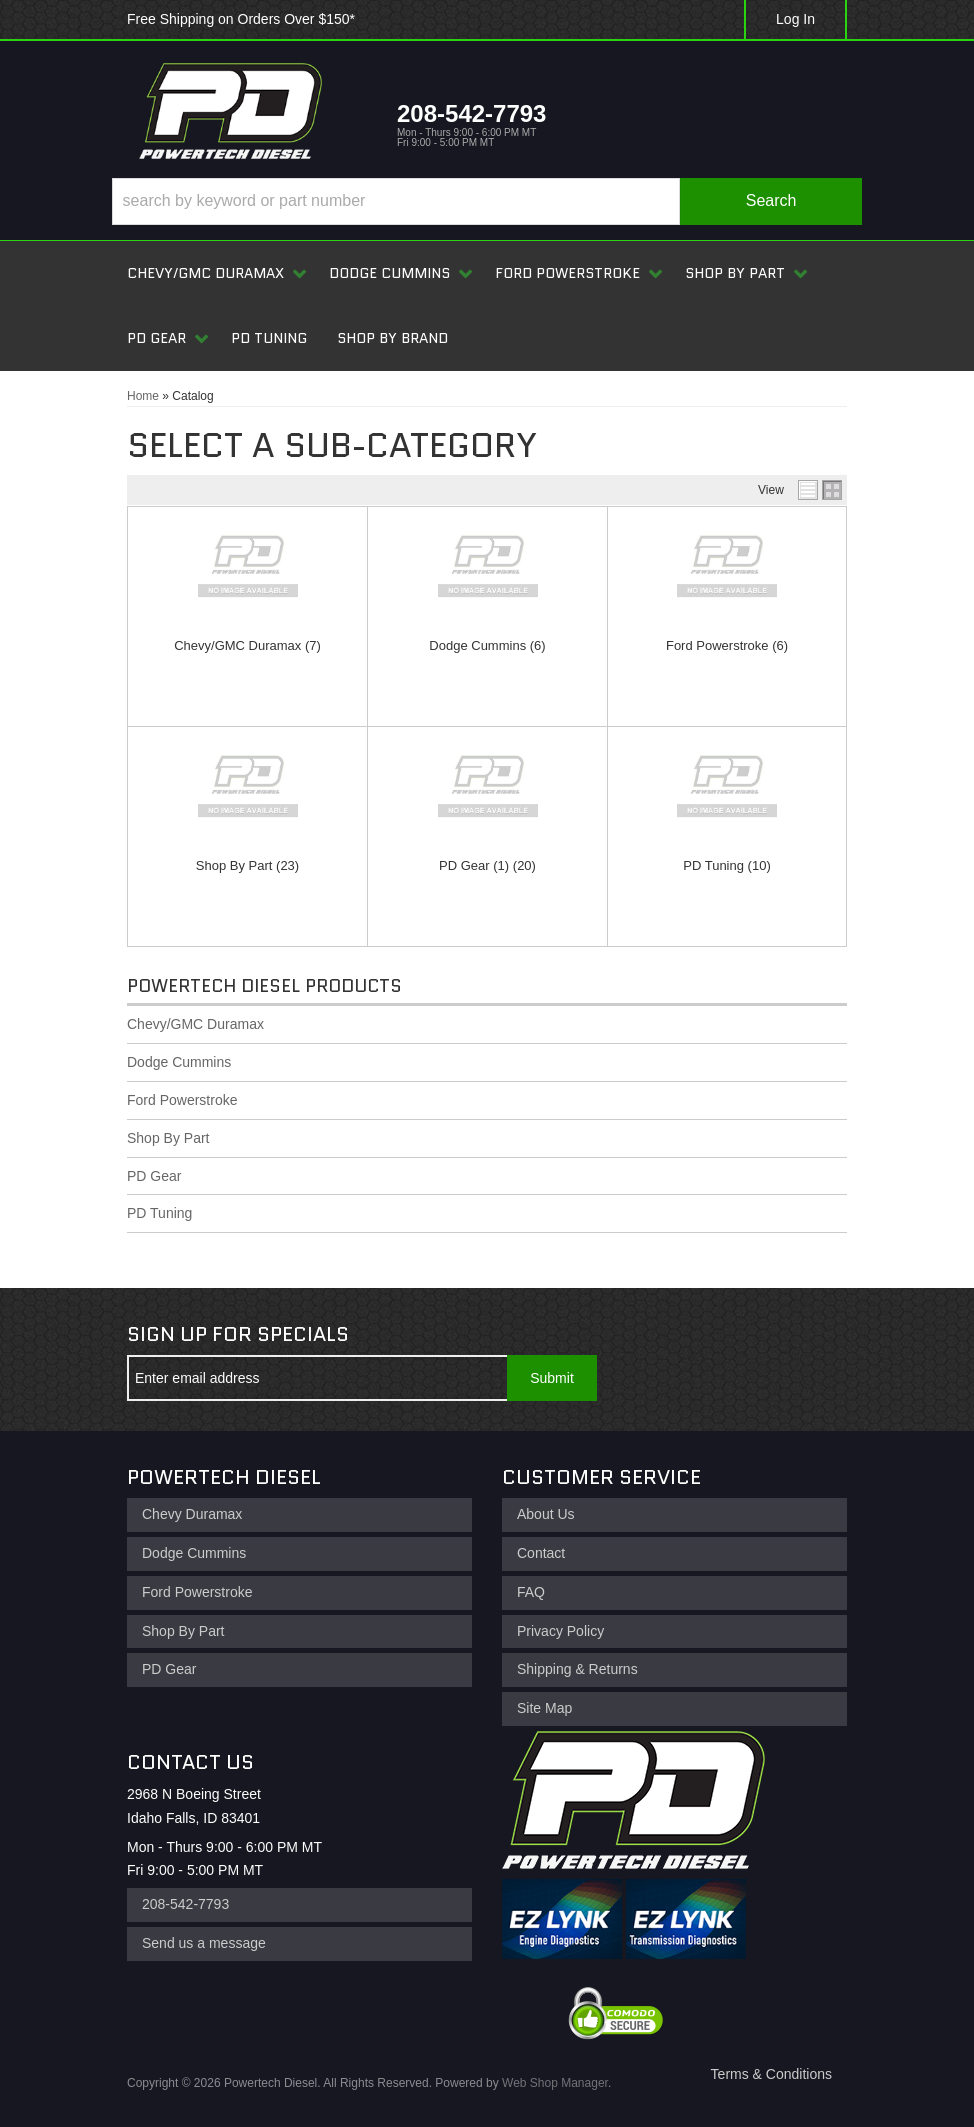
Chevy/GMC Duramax (237, 645)
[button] (487, 201)
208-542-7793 (185, 1904)
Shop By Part (234, 865)
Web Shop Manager (555, 2083)
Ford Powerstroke (717, 645)
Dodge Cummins (477, 645)
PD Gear (464, 865)
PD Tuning (713, 865)
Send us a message (204, 1943)
